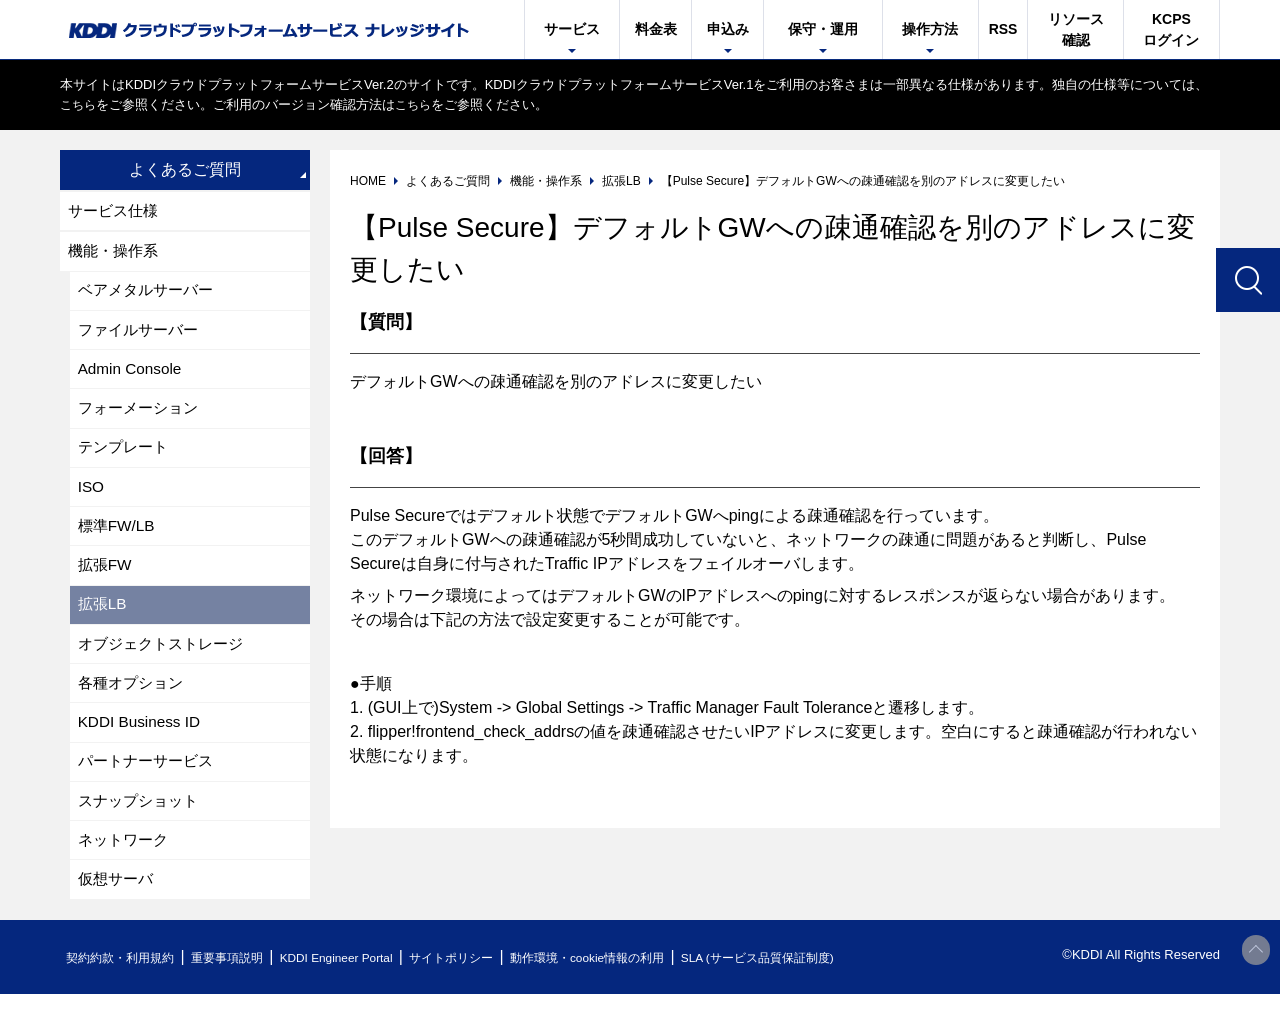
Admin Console (132, 376)
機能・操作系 (116, 253)
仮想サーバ (118, 909)
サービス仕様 (116, 211)
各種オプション (134, 704)
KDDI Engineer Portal (365, 988)
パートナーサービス (150, 786)
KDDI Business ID (142, 745)
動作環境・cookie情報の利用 (643, 988)
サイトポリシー (493, 988)
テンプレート (126, 458)
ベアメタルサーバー (150, 294)
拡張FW (106, 581)
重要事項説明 (244, 988)
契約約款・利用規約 (126, 988)
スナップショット (142, 827)
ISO (92, 499)
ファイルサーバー (142, 335)
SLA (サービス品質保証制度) (830, 988)
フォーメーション (142, 417)
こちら (79, 104)
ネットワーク (126, 868)
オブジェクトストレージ (166, 663)
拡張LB (104, 622)
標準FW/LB (118, 540)
